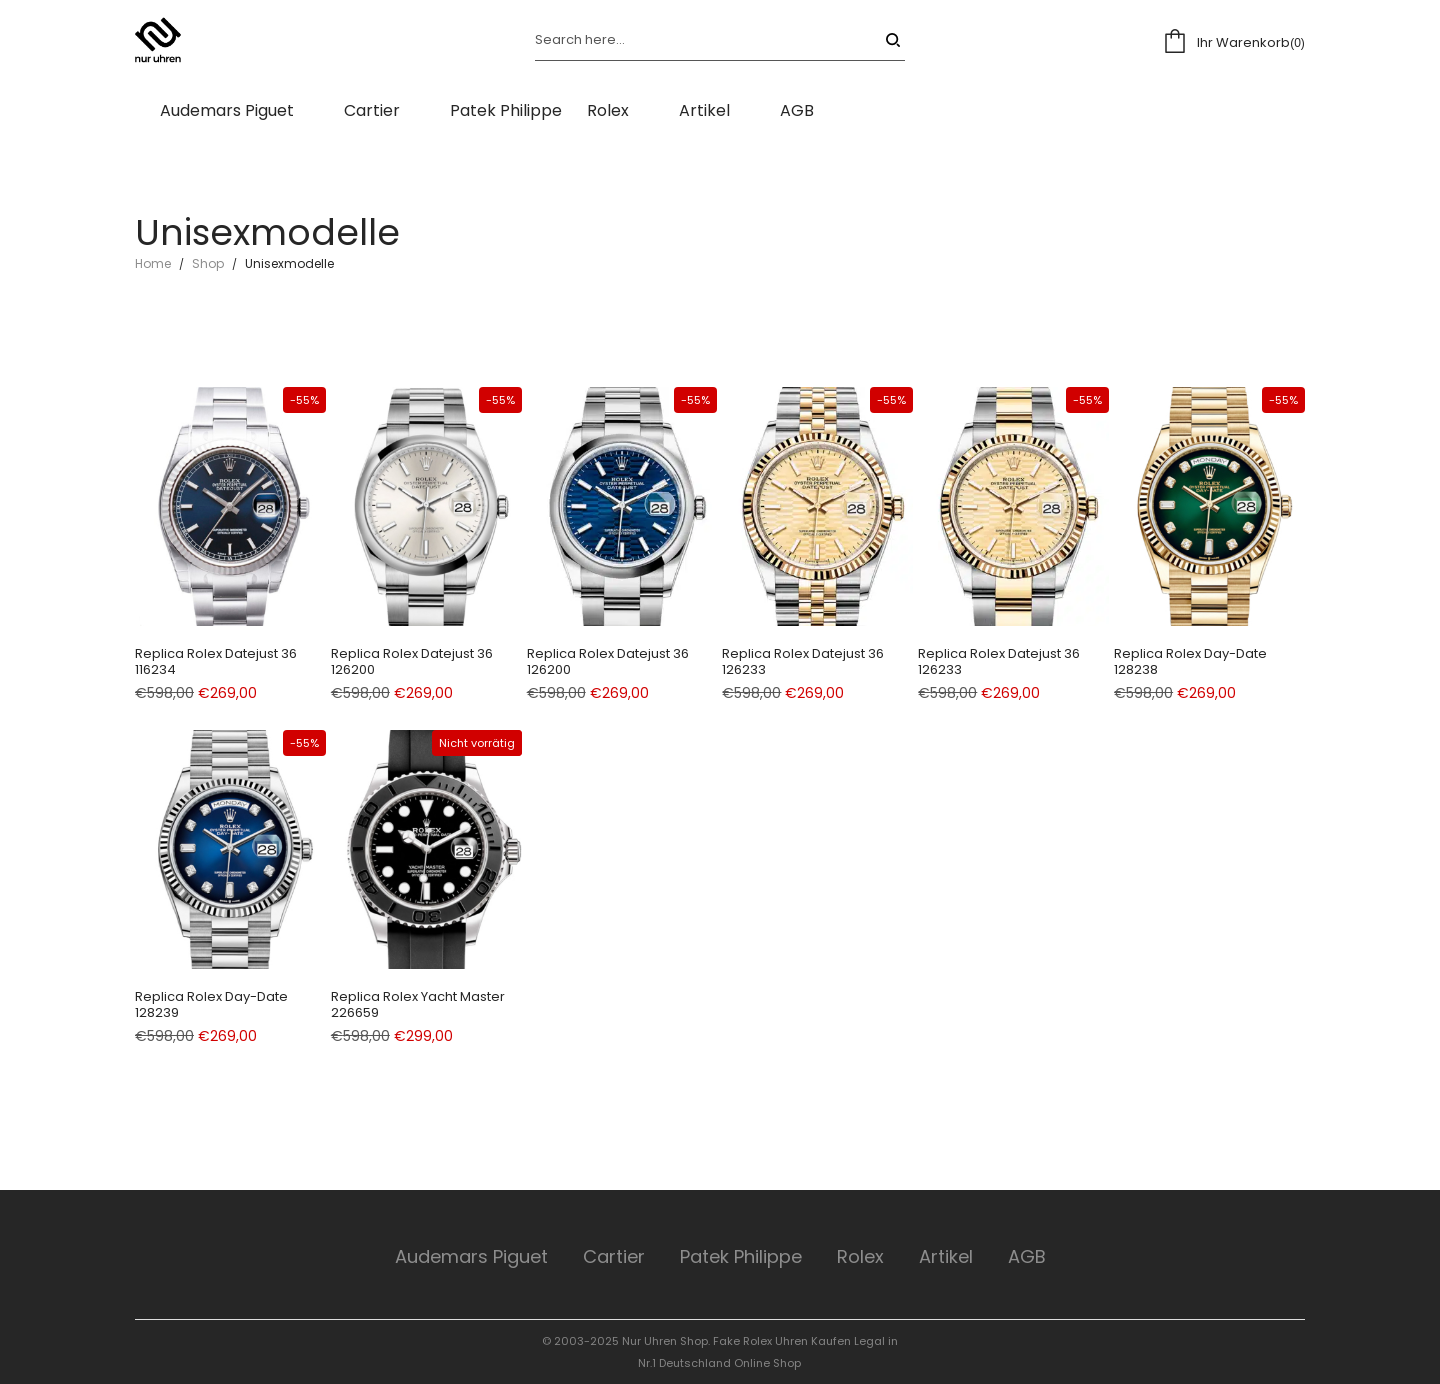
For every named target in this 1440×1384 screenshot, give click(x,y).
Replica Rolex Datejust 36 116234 (216, 661)
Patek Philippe (741, 1256)
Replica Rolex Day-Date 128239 (211, 1004)
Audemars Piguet (471, 1256)
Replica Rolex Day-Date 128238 (1190, 661)
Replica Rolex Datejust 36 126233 (803, 661)
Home (153, 263)
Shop (208, 263)
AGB (1027, 1256)
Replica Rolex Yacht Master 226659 (418, 1004)
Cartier (614, 1256)
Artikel (946, 1256)
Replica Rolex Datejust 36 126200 (412, 661)
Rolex (860, 1256)
